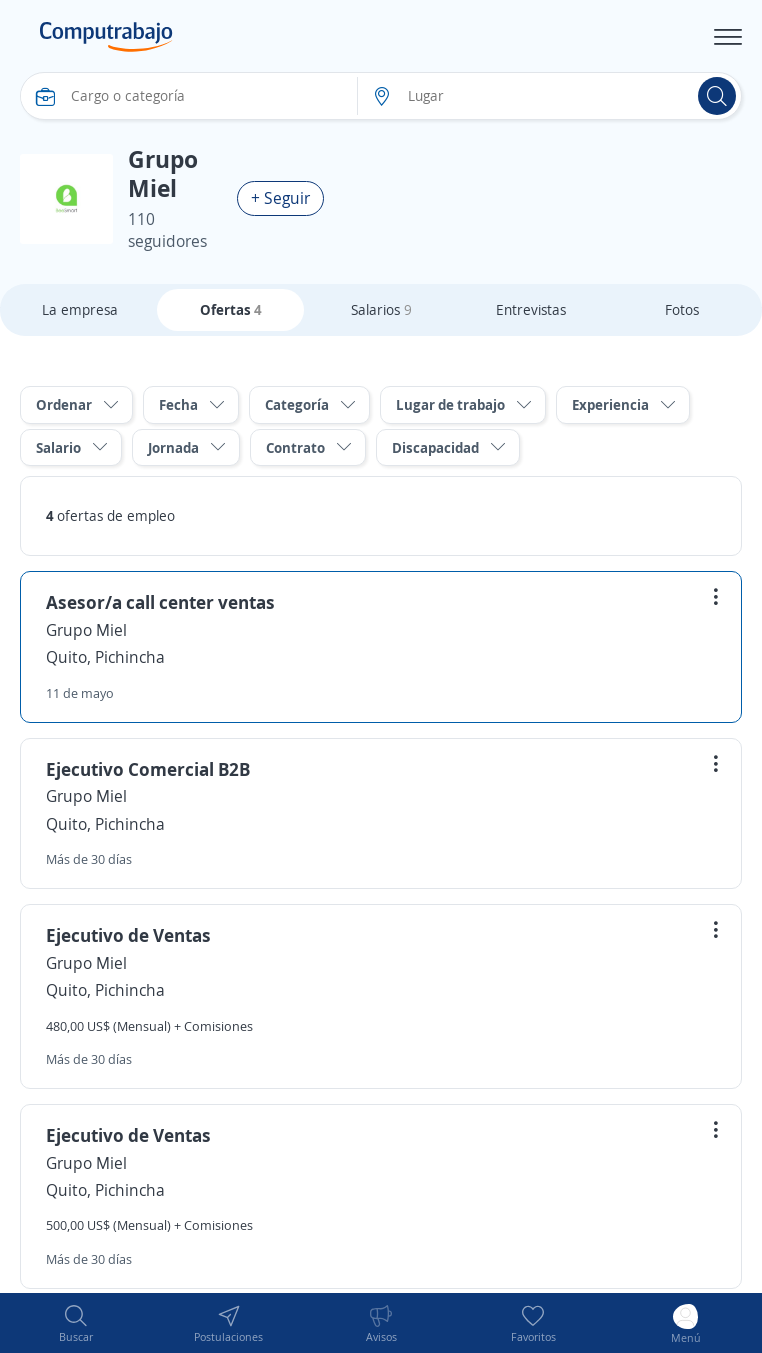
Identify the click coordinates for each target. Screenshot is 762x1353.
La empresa (80, 309)
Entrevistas (531, 309)
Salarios (381, 309)
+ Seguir (280, 198)
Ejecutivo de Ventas (128, 935)
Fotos (682, 309)
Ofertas (231, 309)
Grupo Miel (86, 630)
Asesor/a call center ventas (160, 602)
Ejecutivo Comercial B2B (148, 769)
